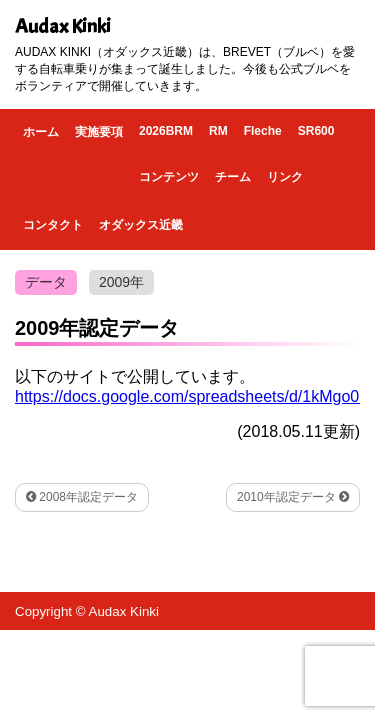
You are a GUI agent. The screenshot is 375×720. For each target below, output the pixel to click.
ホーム (41, 132)
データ (46, 282)
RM (218, 131)
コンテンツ (169, 177)
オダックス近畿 (141, 225)
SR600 (316, 131)
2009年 (121, 282)
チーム (233, 177)
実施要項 (99, 132)
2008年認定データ (82, 497)
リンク (285, 177)
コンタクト (53, 225)
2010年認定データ (293, 497)
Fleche (263, 131)
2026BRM (166, 131)
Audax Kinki (63, 26)
